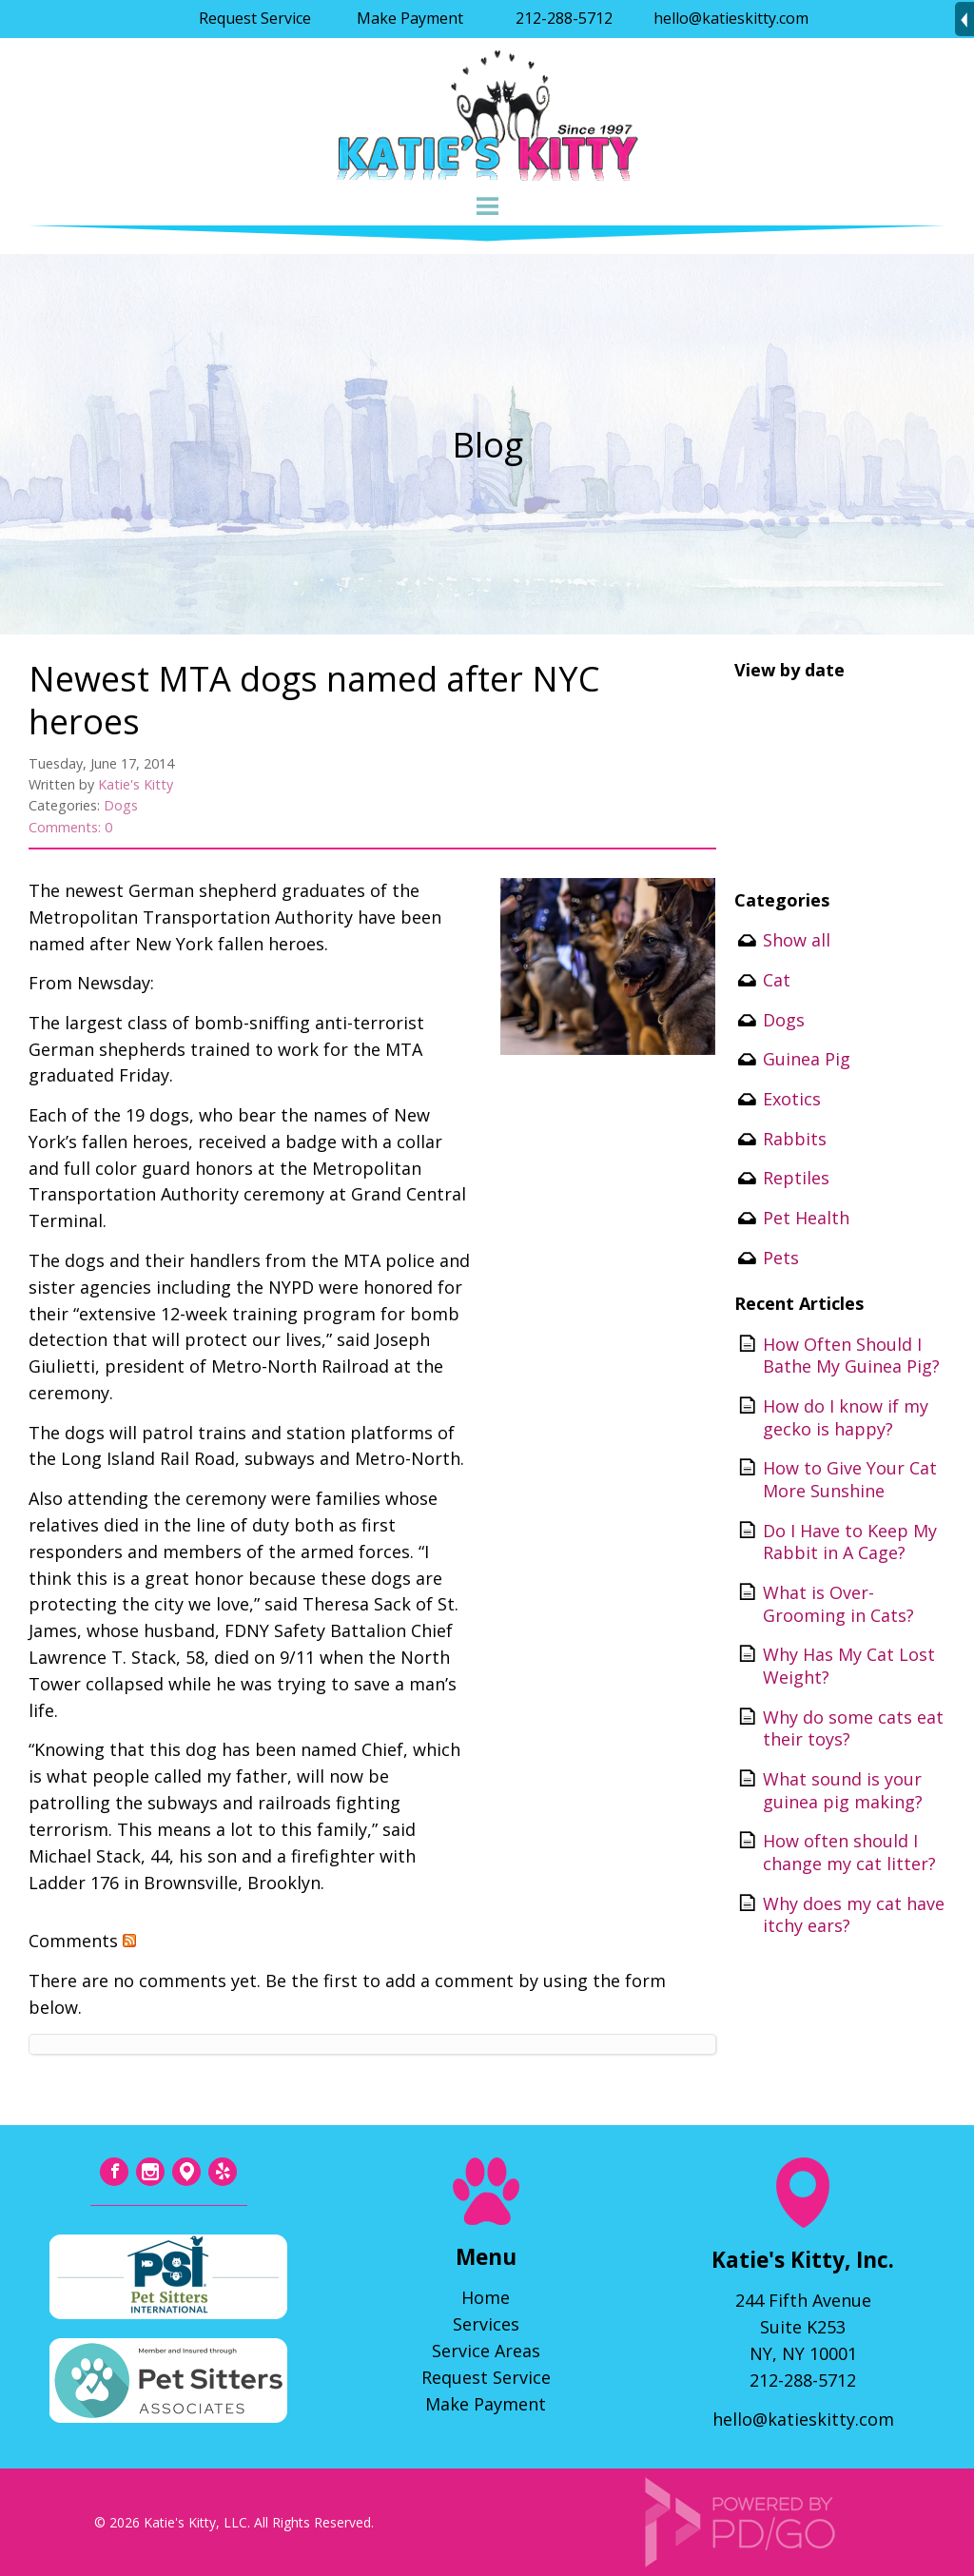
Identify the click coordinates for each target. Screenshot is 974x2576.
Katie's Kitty (135, 784)
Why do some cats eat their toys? (853, 1728)
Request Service (255, 18)
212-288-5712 (564, 18)
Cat (776, 979)
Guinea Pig (806, 1058)
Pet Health (806, 1217)
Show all (796, 939)
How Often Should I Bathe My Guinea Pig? (851, 1355)
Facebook (114, 2171)
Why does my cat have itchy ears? (854, 1915)
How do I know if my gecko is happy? (845, 1417)
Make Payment (410, 18)
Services (486, 2324)
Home (485, 2297)
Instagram (150, 2171)
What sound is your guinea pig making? (843, 1790)
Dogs (121, 805)
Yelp (222, 2171)
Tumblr (186, 2171)
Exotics (792, 1098)
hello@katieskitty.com (730, 18)
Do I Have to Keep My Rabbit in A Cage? (850, 1542)
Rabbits (795, 1138)
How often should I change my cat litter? (849, 1852)
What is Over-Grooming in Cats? (838, 1604)
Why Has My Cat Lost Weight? (849, 1665)
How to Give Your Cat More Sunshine (850, 1479)
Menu (486, 207)
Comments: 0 (70, 827)
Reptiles (796, 1177)
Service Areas (486, 2350)
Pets (781, 1257)
